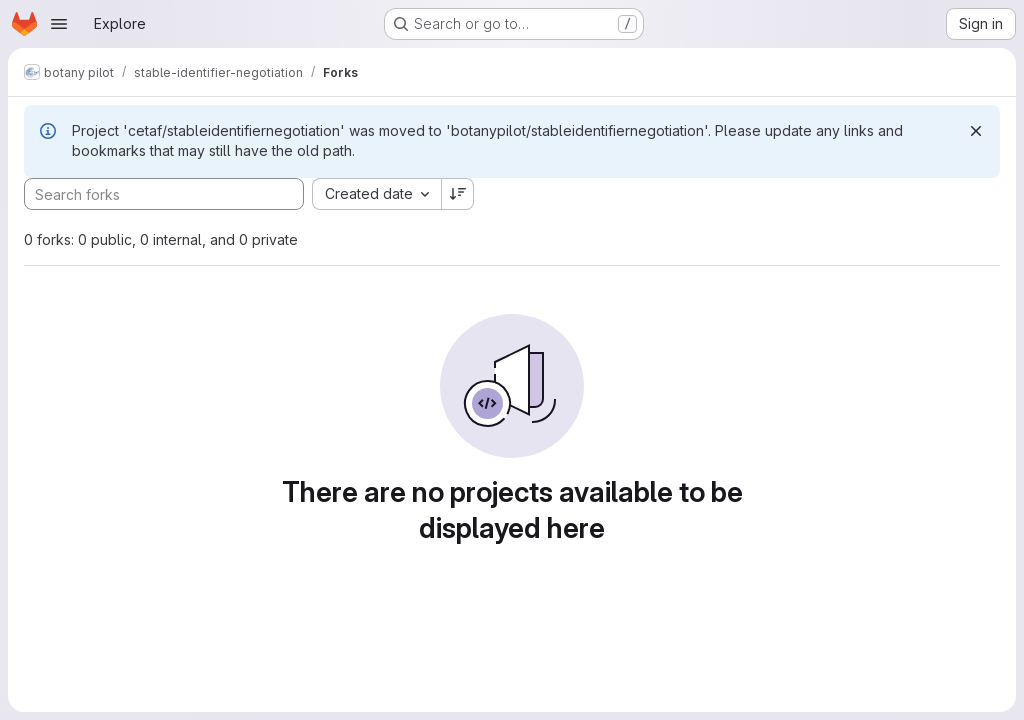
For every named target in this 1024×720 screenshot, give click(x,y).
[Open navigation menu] (59, 24)
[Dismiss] (976, 131)
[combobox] (376, 194)
